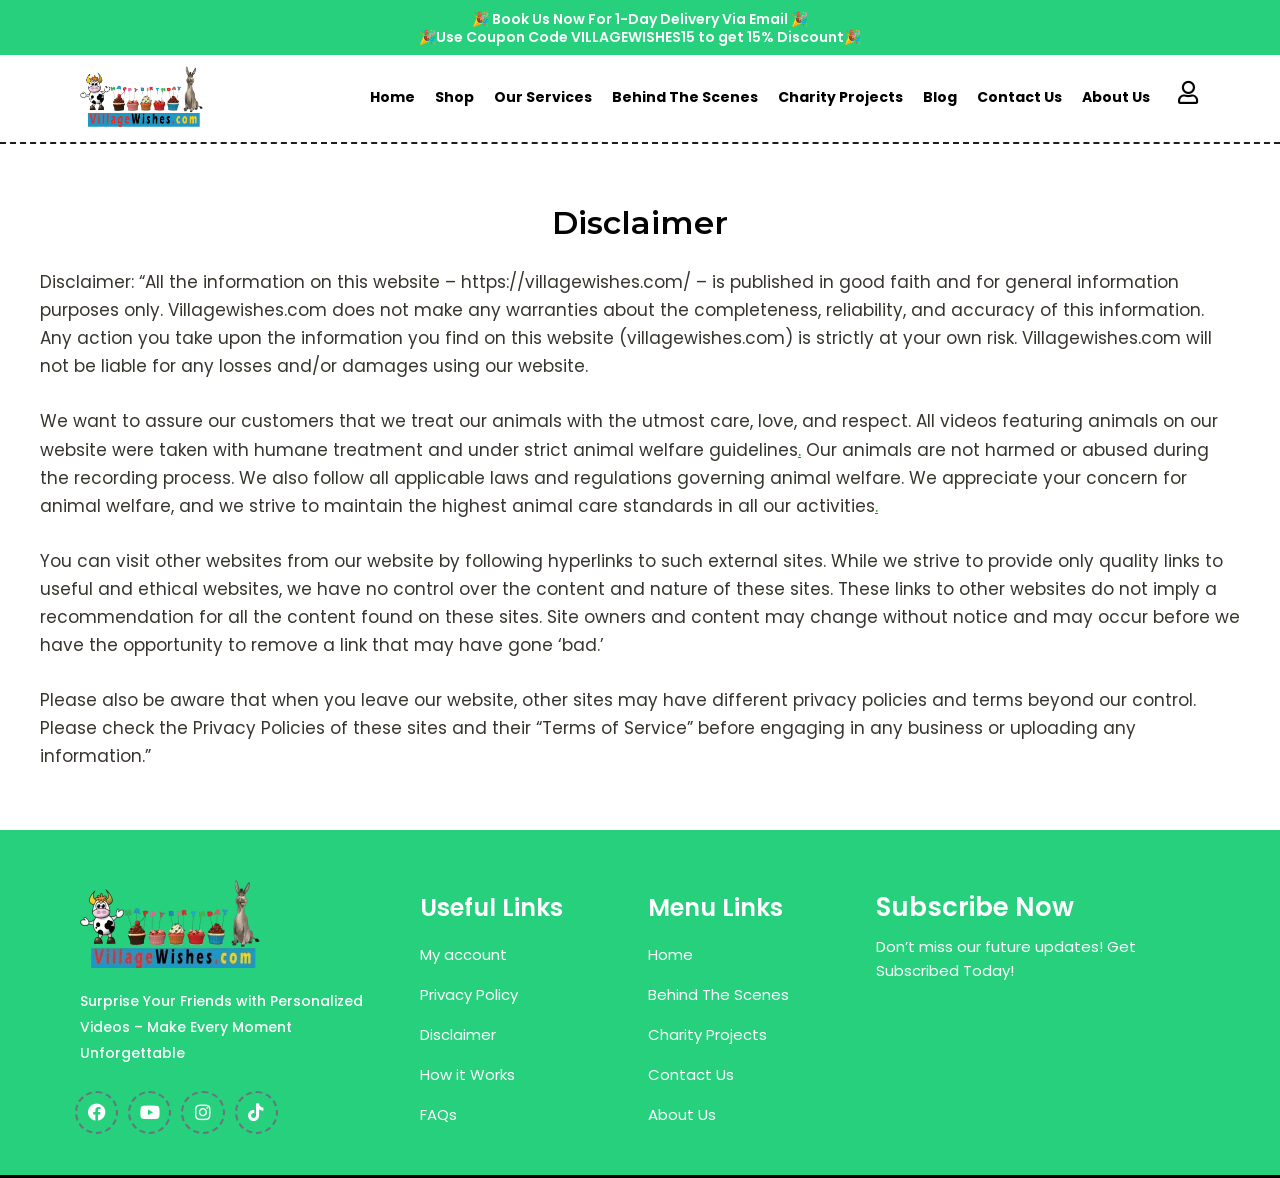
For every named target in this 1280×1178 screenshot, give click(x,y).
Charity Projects (840, 97)
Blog (940, 97)
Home (392, 97)
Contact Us (1019, 97)
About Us (1116, 97)
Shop (454, 97)
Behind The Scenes (685, 97)
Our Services (543, 97)
